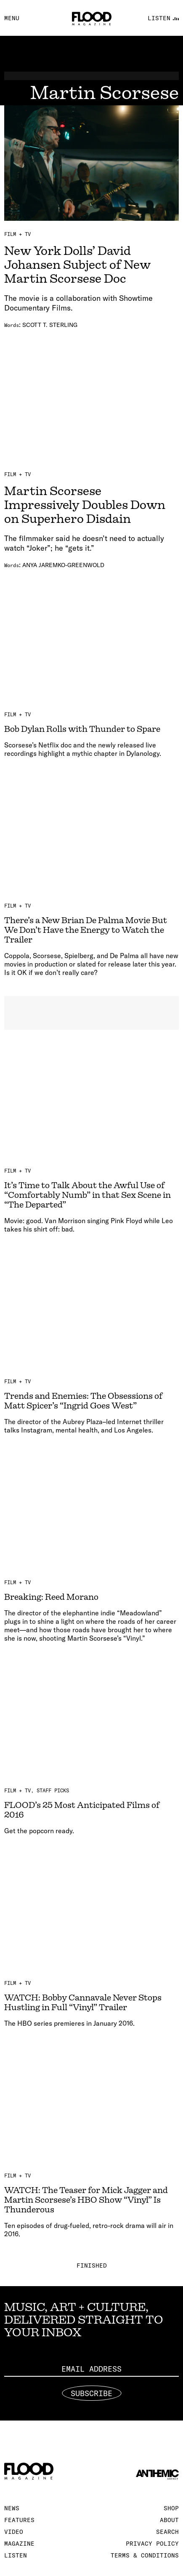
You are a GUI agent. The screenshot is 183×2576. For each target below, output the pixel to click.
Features (19, 2520)
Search (167, 2532)
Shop (171, 2508)
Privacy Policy (152, 2543)
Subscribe (91, 2393)
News (11, 2508)
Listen (15, 2555)
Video (13, 2532)
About (169, 2520)
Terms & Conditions (145, 2555)
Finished (92, 2265)
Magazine (19, 2543)
